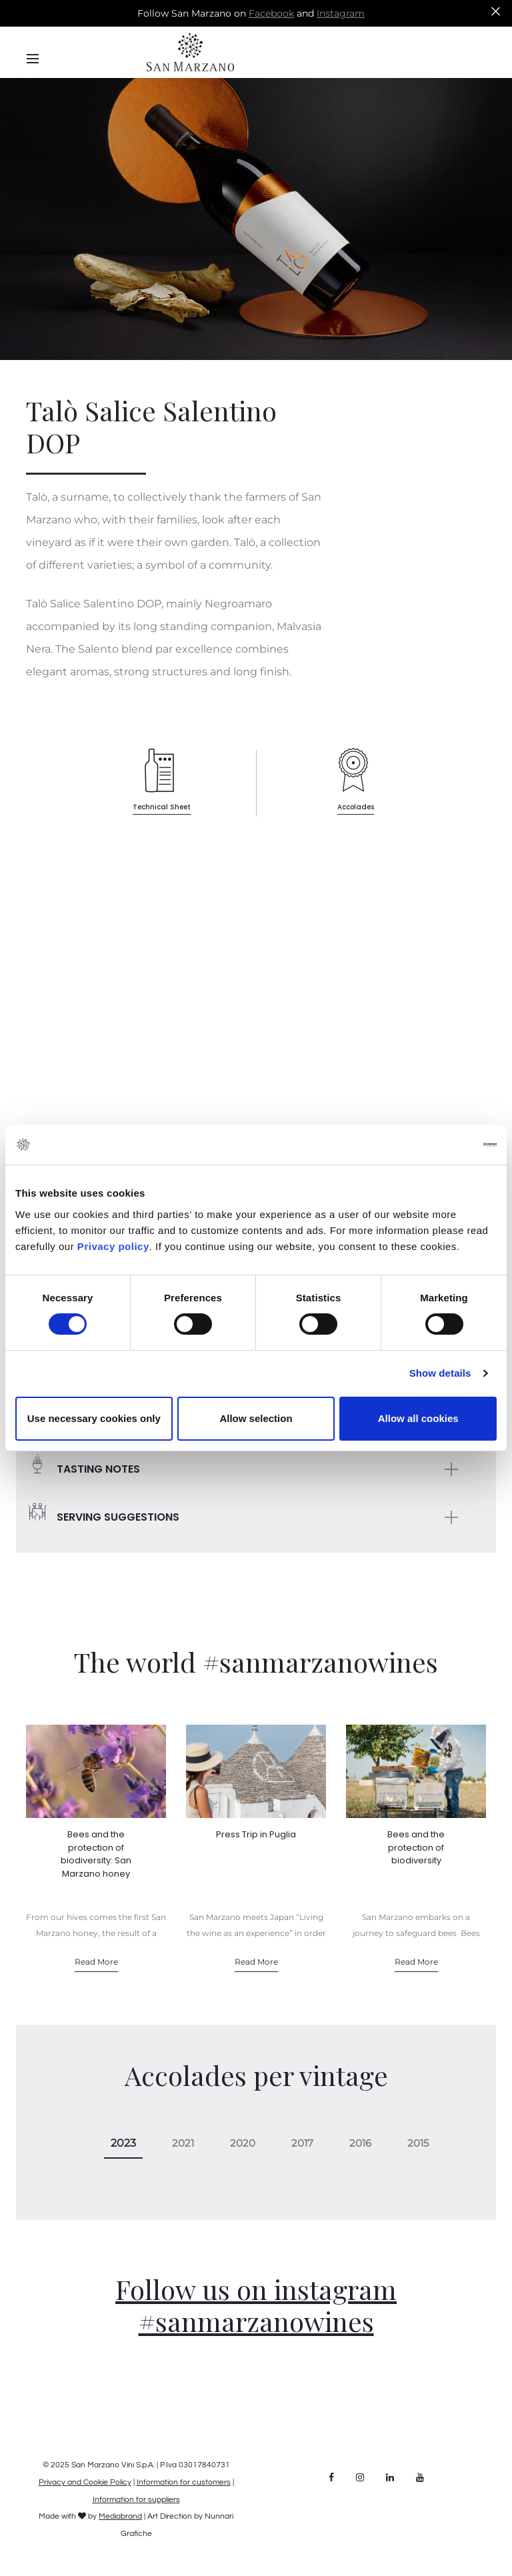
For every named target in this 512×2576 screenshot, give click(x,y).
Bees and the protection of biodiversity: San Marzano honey (96, 1854)
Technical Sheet (162, 807)
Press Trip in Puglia (256, 1834)
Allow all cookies (418, 1418)
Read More (96, 1962)
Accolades (355, 807)
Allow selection (255, 1418)
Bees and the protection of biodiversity (416, 1847)
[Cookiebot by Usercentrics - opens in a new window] (438, 1145)
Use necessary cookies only (94, 1418)
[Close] (496, 10)
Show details (440, 1373)
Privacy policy (111, 1246)
